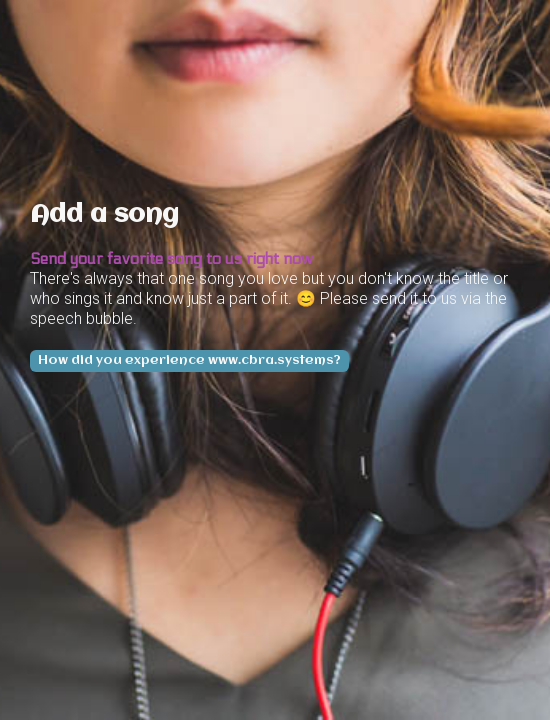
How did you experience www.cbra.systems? (189, 360)
